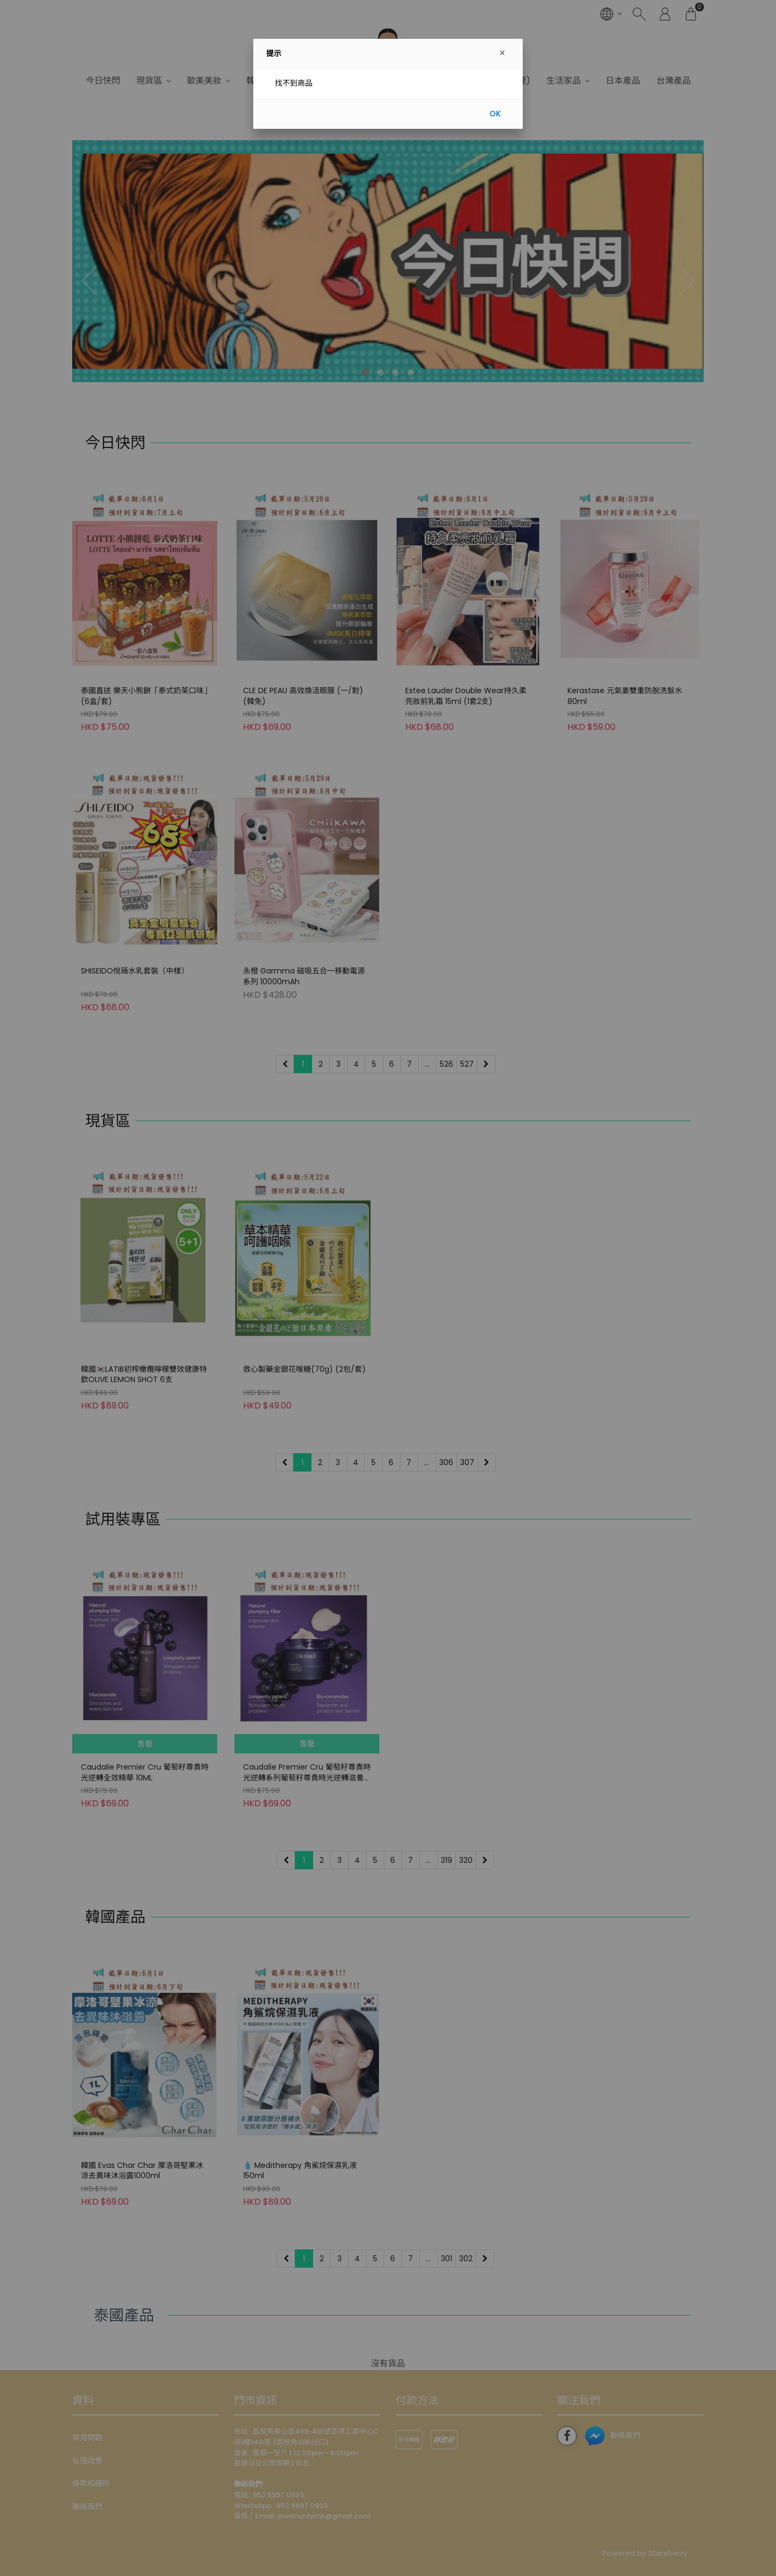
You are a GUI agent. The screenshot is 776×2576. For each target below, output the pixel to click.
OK (495, 113)
